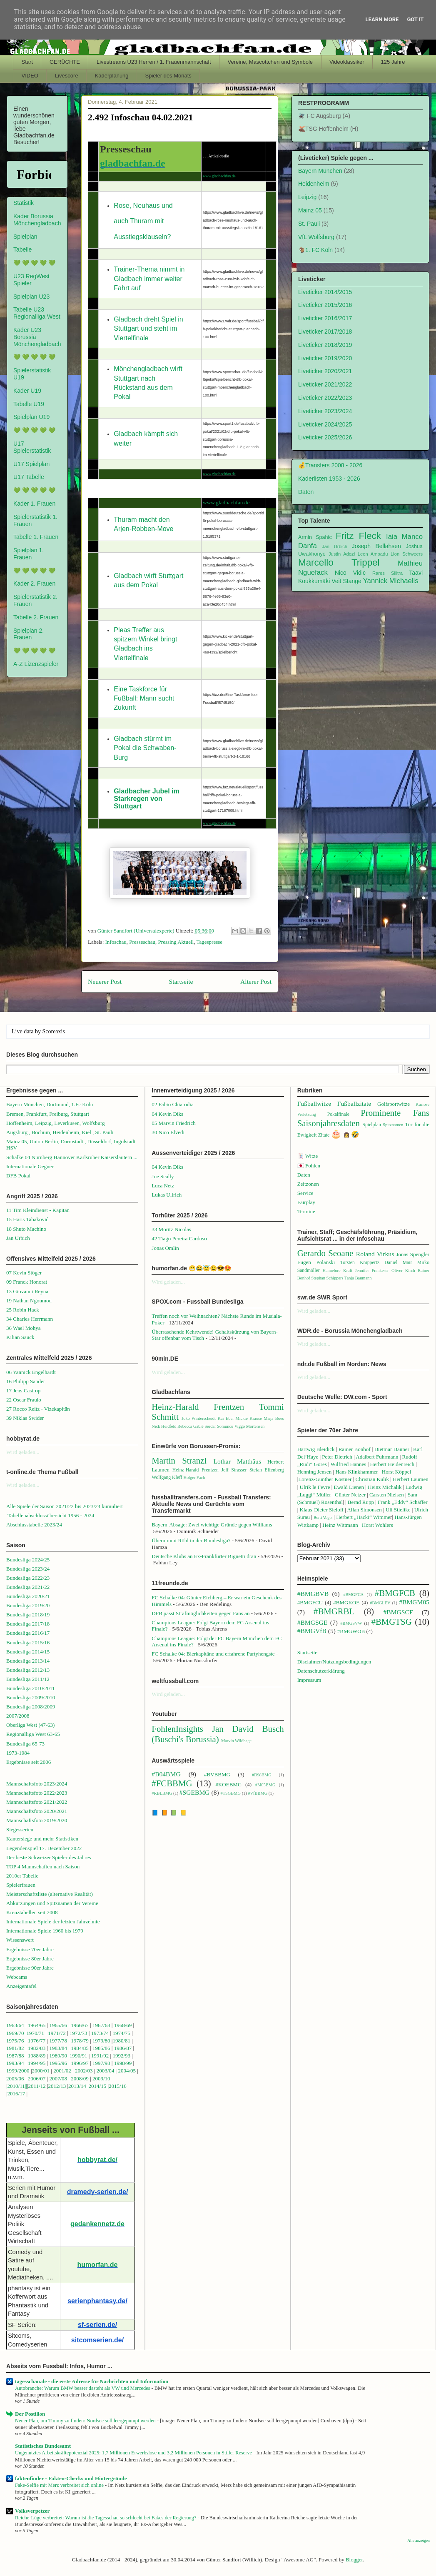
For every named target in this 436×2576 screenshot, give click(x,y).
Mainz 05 (310, 210)
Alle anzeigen (418, 2540)
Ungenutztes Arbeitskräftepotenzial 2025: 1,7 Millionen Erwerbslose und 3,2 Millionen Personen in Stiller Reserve (134, 2453)
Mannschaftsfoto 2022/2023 (36, 1793)
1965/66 (58, 2025)
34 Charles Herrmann (29, 1319)
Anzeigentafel (21, 1986)
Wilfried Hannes (348, 1464)
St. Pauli (309, 223)
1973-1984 (18, 1753)
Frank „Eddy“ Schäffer (403, 1502)
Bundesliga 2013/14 (28, 1661)
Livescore (66, 75)
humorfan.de (97, 2264)
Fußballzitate (354, 1103)
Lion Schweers (407, 553)
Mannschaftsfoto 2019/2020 (36, 1820)
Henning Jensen (314, 1472)
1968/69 (123, 2025)
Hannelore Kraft (337, 1270)
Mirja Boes (274, 1418)
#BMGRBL (334, 1611)
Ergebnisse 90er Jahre (30, 1968)
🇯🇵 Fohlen (308, 1165)
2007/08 (58, 2078)
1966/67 (80, 2025)
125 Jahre (393, 62)
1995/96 (58, 2063)
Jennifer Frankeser (372, 1270)
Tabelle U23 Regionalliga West (36, 313)
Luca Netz (163, 1185)
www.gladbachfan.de (219, 176)
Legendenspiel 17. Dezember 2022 (44, 1848)
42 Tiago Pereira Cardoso (179, 1238)
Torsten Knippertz (359, 1262)
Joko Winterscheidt (199, 1418)
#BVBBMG (217, 1774)
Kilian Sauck (20, 1337)
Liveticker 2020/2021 (325, 371)
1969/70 (15, 2033)
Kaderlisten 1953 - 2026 (329, 478)
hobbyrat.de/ (97, 2159)
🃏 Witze (307, 1156)
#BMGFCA (353, 1594)
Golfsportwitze (393, 1104)
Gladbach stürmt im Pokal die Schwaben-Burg (145, 748)
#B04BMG (166, 1774)
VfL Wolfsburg (316, 237)
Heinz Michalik (384, 1487)
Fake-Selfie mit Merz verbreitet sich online (60, 2485)
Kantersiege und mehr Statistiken (42, 1838)
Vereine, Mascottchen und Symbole (270, 62)
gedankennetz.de (97, 2223)
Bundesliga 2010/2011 (30, 1688)
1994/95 (37, 2063)
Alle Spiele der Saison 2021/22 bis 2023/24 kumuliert (64, 1506)
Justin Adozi (342, 553)
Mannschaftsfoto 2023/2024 (36, 1784)
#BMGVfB (311, 1630)
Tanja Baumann (357, 1278)
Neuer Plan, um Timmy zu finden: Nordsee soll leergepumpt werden (86, 2421)
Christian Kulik (372, 1479)
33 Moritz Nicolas (171, 1229)
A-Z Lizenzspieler (35, 664)
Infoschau (116, 942)
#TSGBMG (231, 1793)
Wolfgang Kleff (167, 1477)
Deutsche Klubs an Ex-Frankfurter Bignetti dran (204, 1556)
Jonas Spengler (412, 1254)
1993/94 (15, 2063)
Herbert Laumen (411, 1479)
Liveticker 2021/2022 (325, 384)
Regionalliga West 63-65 (33, 1734)
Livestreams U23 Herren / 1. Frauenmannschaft (154, 62)
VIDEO (30, 75)
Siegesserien (19, 1829)
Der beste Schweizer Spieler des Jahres (48, 1857)
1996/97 (80, 2063)
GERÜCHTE (65, 62)
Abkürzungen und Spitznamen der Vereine (52, 1903)
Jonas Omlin (165, 1248)
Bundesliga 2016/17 (28, 1633)
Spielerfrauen (20, 1885)
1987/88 (15, 2055)
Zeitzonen (308, 1184)
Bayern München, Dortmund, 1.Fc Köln (49, 1104)
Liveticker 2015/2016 (325, 305)
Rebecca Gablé (190, 1426)
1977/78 (58, 2040)
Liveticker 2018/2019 (325, 345)
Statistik (23, 202)
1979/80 (101, 2040)
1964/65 (37, 2025)
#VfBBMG (257, 1793)
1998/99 (123, 2063)
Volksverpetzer (32, 2511)
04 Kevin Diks (167, 1114)
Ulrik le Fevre (315, 1487)
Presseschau (142, 942)
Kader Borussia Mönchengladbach (37, 220)
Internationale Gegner (30, 1166)
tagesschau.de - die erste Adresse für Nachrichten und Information (91, 2381)
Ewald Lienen (349, 1487)
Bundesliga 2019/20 (28, 1605)
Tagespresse (209, 942)
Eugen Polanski (316, 1262)
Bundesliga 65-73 (25, 1744)
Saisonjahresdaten (328, 1123)
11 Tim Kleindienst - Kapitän (38, 1210)
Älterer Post (256, 981)
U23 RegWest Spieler (31, 280)
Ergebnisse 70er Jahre (30, 1949)
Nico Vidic (350, 572)
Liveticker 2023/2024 (325, 411)
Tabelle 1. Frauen (35, 537)
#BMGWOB (351, 1631)
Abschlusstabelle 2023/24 (34, 1524)
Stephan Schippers (327, 1278)
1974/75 (121, 2033)
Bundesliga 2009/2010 (30, 1697)
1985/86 (102, 2048)
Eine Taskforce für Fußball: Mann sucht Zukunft (144, 698)
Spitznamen (393, 1124)
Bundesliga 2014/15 (28, 1651)
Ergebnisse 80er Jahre (30, 1958)
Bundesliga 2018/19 (28, 1614)
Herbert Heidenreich (392, 1464)
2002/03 (84, 2070)
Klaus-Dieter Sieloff (322, 1509)
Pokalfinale (338, 1114)
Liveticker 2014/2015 (325, 292)
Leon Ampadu (373, 553)
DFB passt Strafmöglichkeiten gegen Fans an (200, 1613)
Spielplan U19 (31, 417)
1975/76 (15, 2040)
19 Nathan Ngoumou (29, 1300)
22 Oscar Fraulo (23, 1399)
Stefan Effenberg (266, 1470)
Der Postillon (30, 2414)
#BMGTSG (391, 1621)
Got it (415, 19)
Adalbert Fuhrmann (377, 1457)
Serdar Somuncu (218, 1426)
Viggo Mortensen (249, 1426)
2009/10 (101, 2078)
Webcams (16, 1977)
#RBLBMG (162, 1793)
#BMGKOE (346, 1602)
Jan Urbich (334, 546)
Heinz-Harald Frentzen (198, 1406)
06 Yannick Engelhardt (31, 1372)
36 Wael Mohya (23, 1328)
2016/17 (16, 2093)
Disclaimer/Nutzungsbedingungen (334, 1661)
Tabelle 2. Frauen (35, 617)
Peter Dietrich (337, 1457)
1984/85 (80, 2048)
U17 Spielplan (31, 464)
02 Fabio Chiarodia (172, 1104)
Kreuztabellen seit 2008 (31, 1912)
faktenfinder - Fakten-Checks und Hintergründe (71, 2478)
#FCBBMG (172, 1783)
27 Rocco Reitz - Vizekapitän (38, 1409)
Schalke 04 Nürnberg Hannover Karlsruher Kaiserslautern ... (71, 1157)
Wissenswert (20, 1940)
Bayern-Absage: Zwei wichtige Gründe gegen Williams (212, 1524)
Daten (306, 492)
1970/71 (35, 2033)
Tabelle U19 (28, 404)
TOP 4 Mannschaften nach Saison (43, 1866)
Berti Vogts (323, 1517)
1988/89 (37, 2055)
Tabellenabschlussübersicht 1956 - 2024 (51, 1515)
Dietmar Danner (391, 1449)
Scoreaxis (53, 1031)
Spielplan (25, 236)
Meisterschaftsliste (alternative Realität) (49, 1894)
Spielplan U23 (31, 296)
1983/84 (58, 2048)
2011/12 (37, 2086)
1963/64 (15, 2025)
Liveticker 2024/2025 (325, 424)
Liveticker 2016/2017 (325, 318)
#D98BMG (262, 1775)
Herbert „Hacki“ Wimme (363, 1517)
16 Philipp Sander (25, 1381)
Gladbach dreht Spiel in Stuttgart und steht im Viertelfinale (148, 329)
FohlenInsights (177, 1728)
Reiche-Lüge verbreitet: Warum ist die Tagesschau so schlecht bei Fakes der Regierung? (106, 2518)
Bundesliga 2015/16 (28, 1642)
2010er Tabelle (22, 1876)
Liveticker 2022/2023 (325, 397)
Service (305, 1193)
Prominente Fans (395, 1112)
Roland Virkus (375, 1253)
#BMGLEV (380, 1603)
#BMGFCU (310, 1602)
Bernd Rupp (361, 1502)
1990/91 (78, 2055)
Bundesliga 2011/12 (28, 1679)
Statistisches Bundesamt (43, 2446)
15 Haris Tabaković (27, 1219)
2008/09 (80, 2078)
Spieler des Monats (168, 75)
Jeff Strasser (234, 1470)
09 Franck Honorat (26, 1282)
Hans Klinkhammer (356, 1472)
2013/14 (77, 2086)
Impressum (309, 1680)
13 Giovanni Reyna (27, 1291)
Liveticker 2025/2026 (325, 437)
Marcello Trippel (339, 562)
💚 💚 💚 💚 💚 (34, 262)
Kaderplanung (112, 75)
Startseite (181, 981)
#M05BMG (265, 1785)
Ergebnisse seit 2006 (28, 1762)
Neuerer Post (105, 981)
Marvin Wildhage (236, 1740)
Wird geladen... (23, 1452)
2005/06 (15, 2078)
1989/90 (58, 2055)
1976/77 (37, 2040)
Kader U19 (27, 390)
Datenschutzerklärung (321, 1671)
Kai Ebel (225, 1418)
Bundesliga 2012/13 (28, 1670)
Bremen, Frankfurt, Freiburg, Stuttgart (47, 1114)
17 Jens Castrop (23, 1390)
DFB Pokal (18, 1175)
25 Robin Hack (22, 1310)
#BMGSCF (398, 1612)
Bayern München (320, 170)
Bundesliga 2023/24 (28, 1569)
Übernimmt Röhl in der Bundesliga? (191, 1540)
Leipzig (307, 197)
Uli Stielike (398, 1509)
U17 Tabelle (28, 477)
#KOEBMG (228, 1784)
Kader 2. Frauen (34, 583)
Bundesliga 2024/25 (28, 1559)
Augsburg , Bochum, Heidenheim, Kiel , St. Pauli (60, 1132)
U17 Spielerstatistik (32, 447)
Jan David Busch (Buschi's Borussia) (218, 1734)
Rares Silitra (387, 573)
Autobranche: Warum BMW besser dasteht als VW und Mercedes (83, 2388)
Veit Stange (346, 581)
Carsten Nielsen (386, 1494)
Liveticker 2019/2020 (325, 358)
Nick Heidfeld (164, 1426)
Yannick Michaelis (391, 581)
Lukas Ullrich (167, 1195)
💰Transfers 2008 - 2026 (330, 465)
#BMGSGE (312, 1622)
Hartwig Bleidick (316, 1449)
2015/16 (118, 2086)
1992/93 (121, 2055)
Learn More (382, 19)
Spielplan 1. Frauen (28, 554)
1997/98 (101, 2063)
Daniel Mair (398, 1262)
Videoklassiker (346, 62)
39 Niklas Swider (25, 1418)
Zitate (323, 1135)
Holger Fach (194, 1477)
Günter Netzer (350, 1494)
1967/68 (101, 2025)
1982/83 (37, 2048)
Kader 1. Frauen (34, 503)
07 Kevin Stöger (24, 1272)
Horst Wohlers (377, 1525)
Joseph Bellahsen (376, 546)
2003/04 (106, 2070)
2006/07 (37, 2078)
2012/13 (57, 2086)
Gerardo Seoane (325, 1253)
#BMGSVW (351, 1623)
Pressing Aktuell (176, 942)
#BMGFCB (395, 1593)
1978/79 (80, 2040)
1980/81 (121, 2040)
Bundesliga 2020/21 (28, 1596)
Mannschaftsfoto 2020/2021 (36, 1811)
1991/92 (100, 2055)
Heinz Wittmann (340, 1525)
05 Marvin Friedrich (173, 1123)
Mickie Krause (248, 1418)
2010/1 (14, 2086)
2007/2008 (18, 1716)
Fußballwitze (314, 1103)
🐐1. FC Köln (315, 250)
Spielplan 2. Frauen (28, 634)
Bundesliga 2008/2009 (30, 1706)
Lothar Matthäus (237, 1461)
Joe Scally (163, 1176)
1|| (24, 2086)
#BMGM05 (414, 1602)
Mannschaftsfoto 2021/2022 (36, 1802)
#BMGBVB (313, 1593)
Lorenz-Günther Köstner (324, 1479)
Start (27, 62)
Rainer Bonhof (355, 1449)
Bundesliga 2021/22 (28, 1587)
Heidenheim (313, 183)
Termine (306, 1211)
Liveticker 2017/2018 (325, 331)
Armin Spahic (315, 537)
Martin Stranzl (179, 1460)
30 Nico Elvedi (168, 1132)
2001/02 (62, 2070)
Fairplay (306, 1202)
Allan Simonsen (364, 1509)
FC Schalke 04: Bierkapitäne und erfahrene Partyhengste (213, 1654)
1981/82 (15, 2048)
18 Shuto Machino (26, 1229)
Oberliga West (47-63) (30, 1725)
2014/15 (98, 2086)
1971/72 (57, 2033)
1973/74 (100, 2033)
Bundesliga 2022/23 (28, 1578)
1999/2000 (18, 2070)
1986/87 (123, 2048)
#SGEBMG (194, 1792)
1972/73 (78, 2033)
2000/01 (41, 2070)
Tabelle (22, 249)
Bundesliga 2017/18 (28, 1624)
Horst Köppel (396, 1472)
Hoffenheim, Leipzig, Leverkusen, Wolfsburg (55, 1123)
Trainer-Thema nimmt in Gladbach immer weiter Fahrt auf (149, 279)
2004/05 (127, 2070)
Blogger (354, 2559)
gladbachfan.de (132, 163)
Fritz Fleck (358, 536)
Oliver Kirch (403, 1270)
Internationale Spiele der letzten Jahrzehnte (53, 1921)
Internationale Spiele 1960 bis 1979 (44, 1931)
